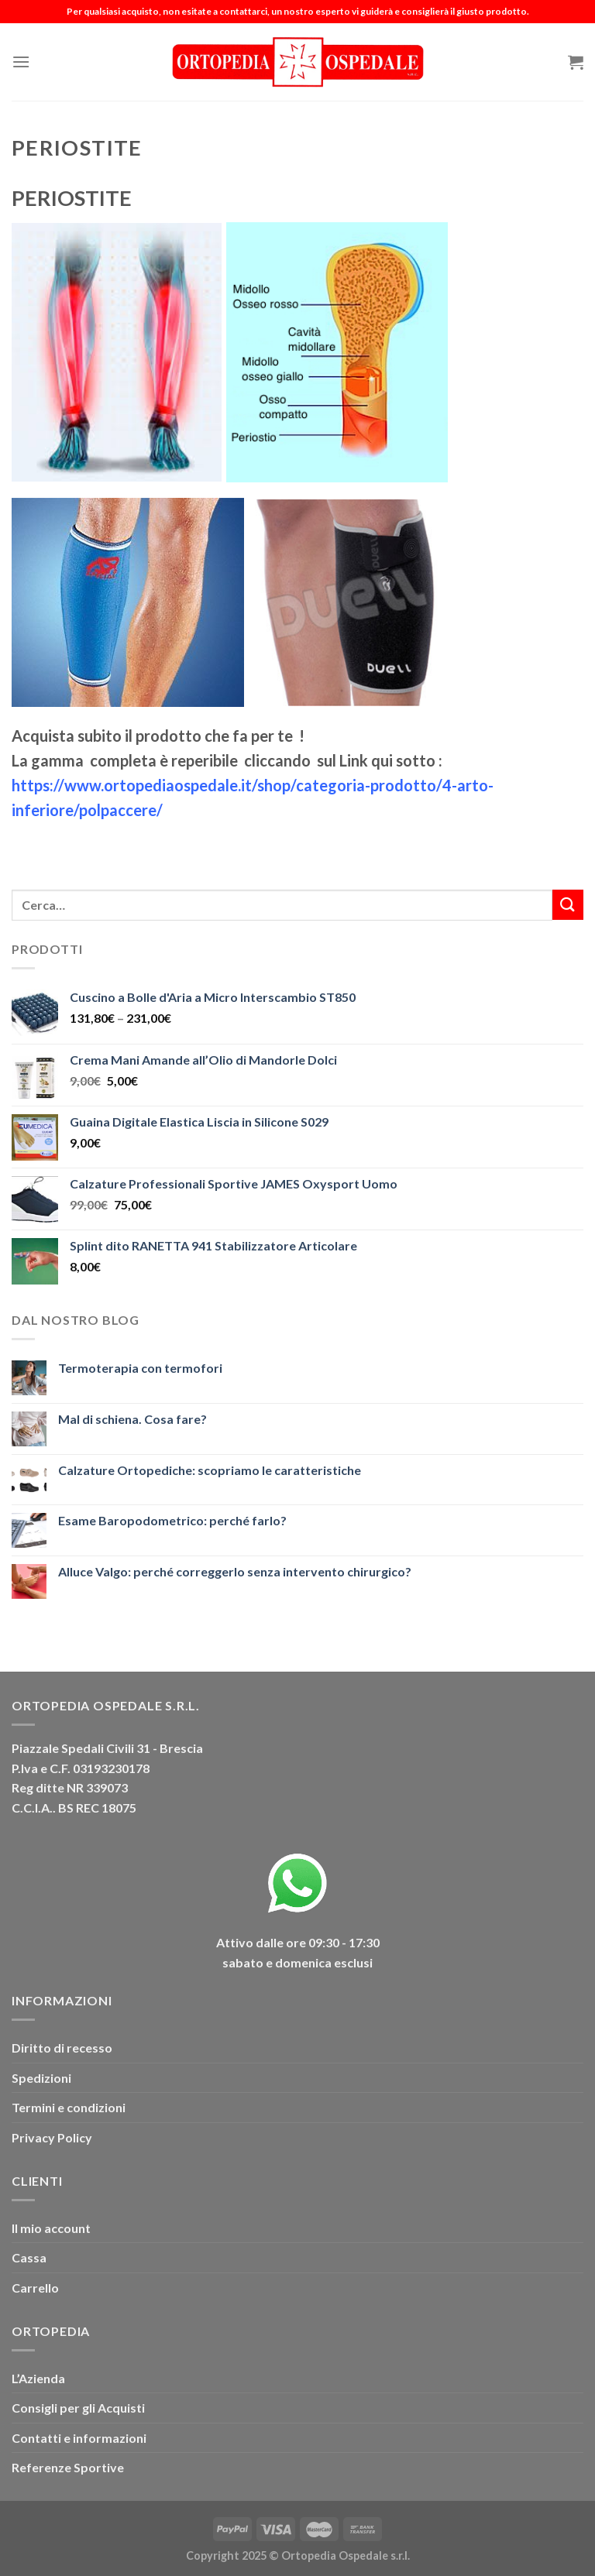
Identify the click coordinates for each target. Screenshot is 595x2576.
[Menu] (21, 62)
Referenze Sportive (68, 2467)
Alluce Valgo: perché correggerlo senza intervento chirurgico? (234, 1571)
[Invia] (567, 905)
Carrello (35, 2287)
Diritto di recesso (62, 2047)
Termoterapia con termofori (140, 1367)
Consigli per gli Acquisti (78, 2407)
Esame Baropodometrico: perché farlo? (172, 1520)
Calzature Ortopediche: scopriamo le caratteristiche (209, 1470)
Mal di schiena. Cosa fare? (132, 1418)
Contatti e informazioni (79, 2437)
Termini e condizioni (69, 2107)
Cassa (29, 2257)
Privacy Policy (52, 2137)
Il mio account (51, 2228)
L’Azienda (38, 2378)
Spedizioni (41, 2077)
